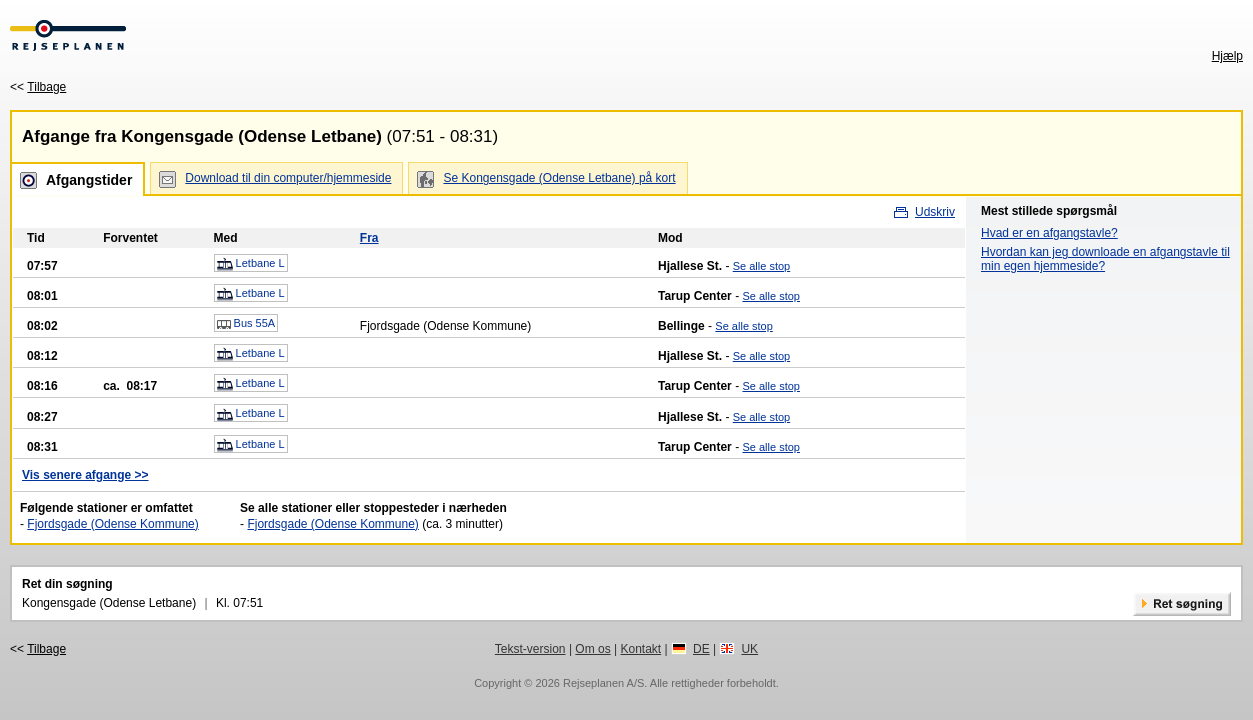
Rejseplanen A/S (603, 683)
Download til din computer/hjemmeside (288, 178)
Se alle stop (761, 266)
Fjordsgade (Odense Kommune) (112, 524)
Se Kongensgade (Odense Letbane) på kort (559, 178)
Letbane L (251, 264)
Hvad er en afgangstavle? (1049, 233)
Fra (369, 238)
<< (38, 87)
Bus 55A (246, 324)
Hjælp (1227, 56)
